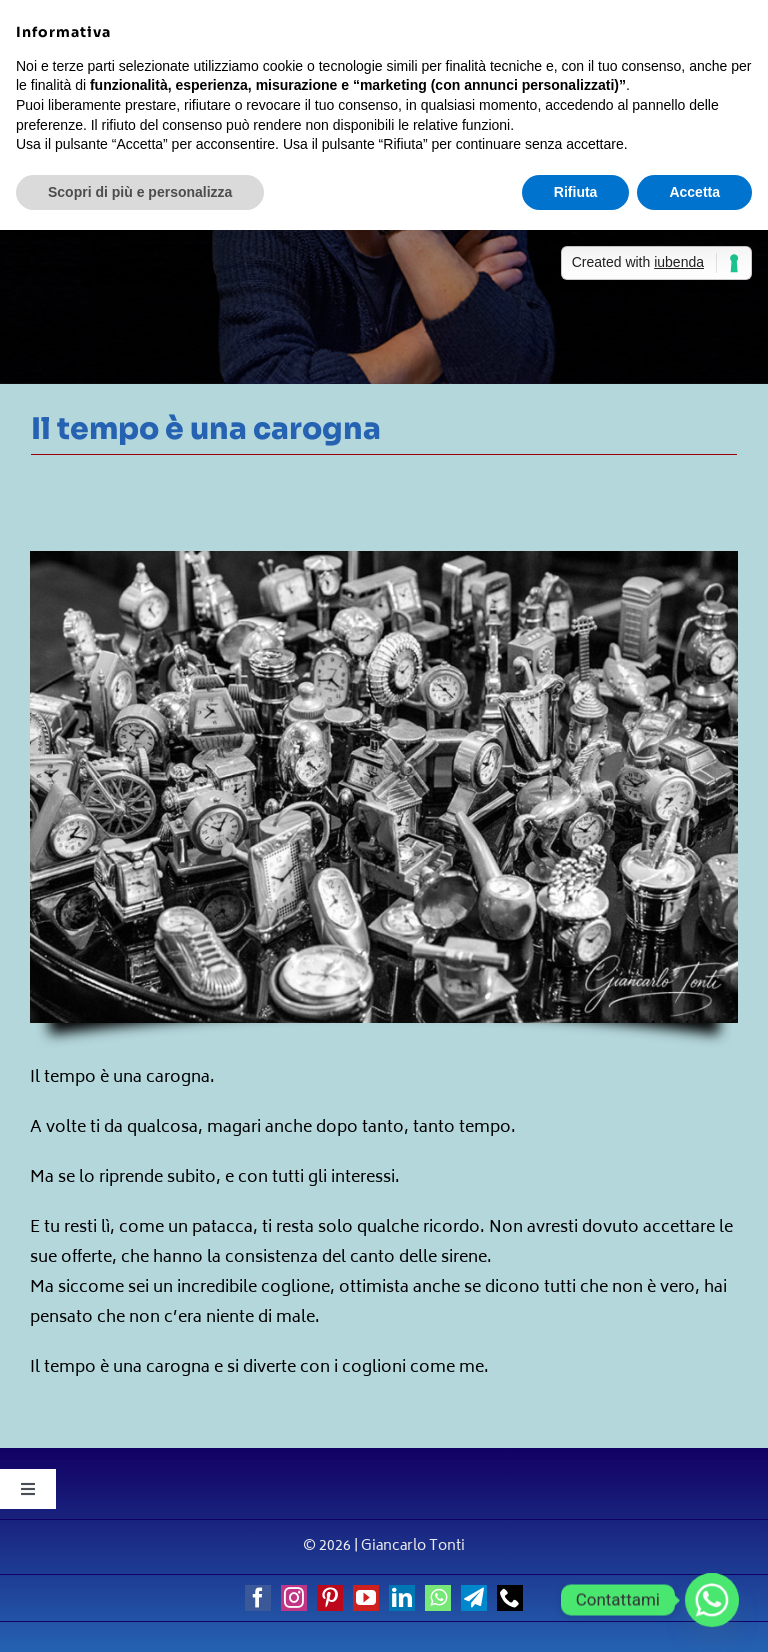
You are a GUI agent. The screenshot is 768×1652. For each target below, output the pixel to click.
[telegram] (474, 1598)
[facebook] (258, 1598)
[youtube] (366, 1598)
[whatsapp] (438, 1598)
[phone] (510, 1598)
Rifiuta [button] (576, 192)
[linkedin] (402, 1598)
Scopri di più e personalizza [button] (140, 192)
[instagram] (294, 1598)
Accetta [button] (694, 192)
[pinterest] (330, 1598)
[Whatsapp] (712, 1600)
